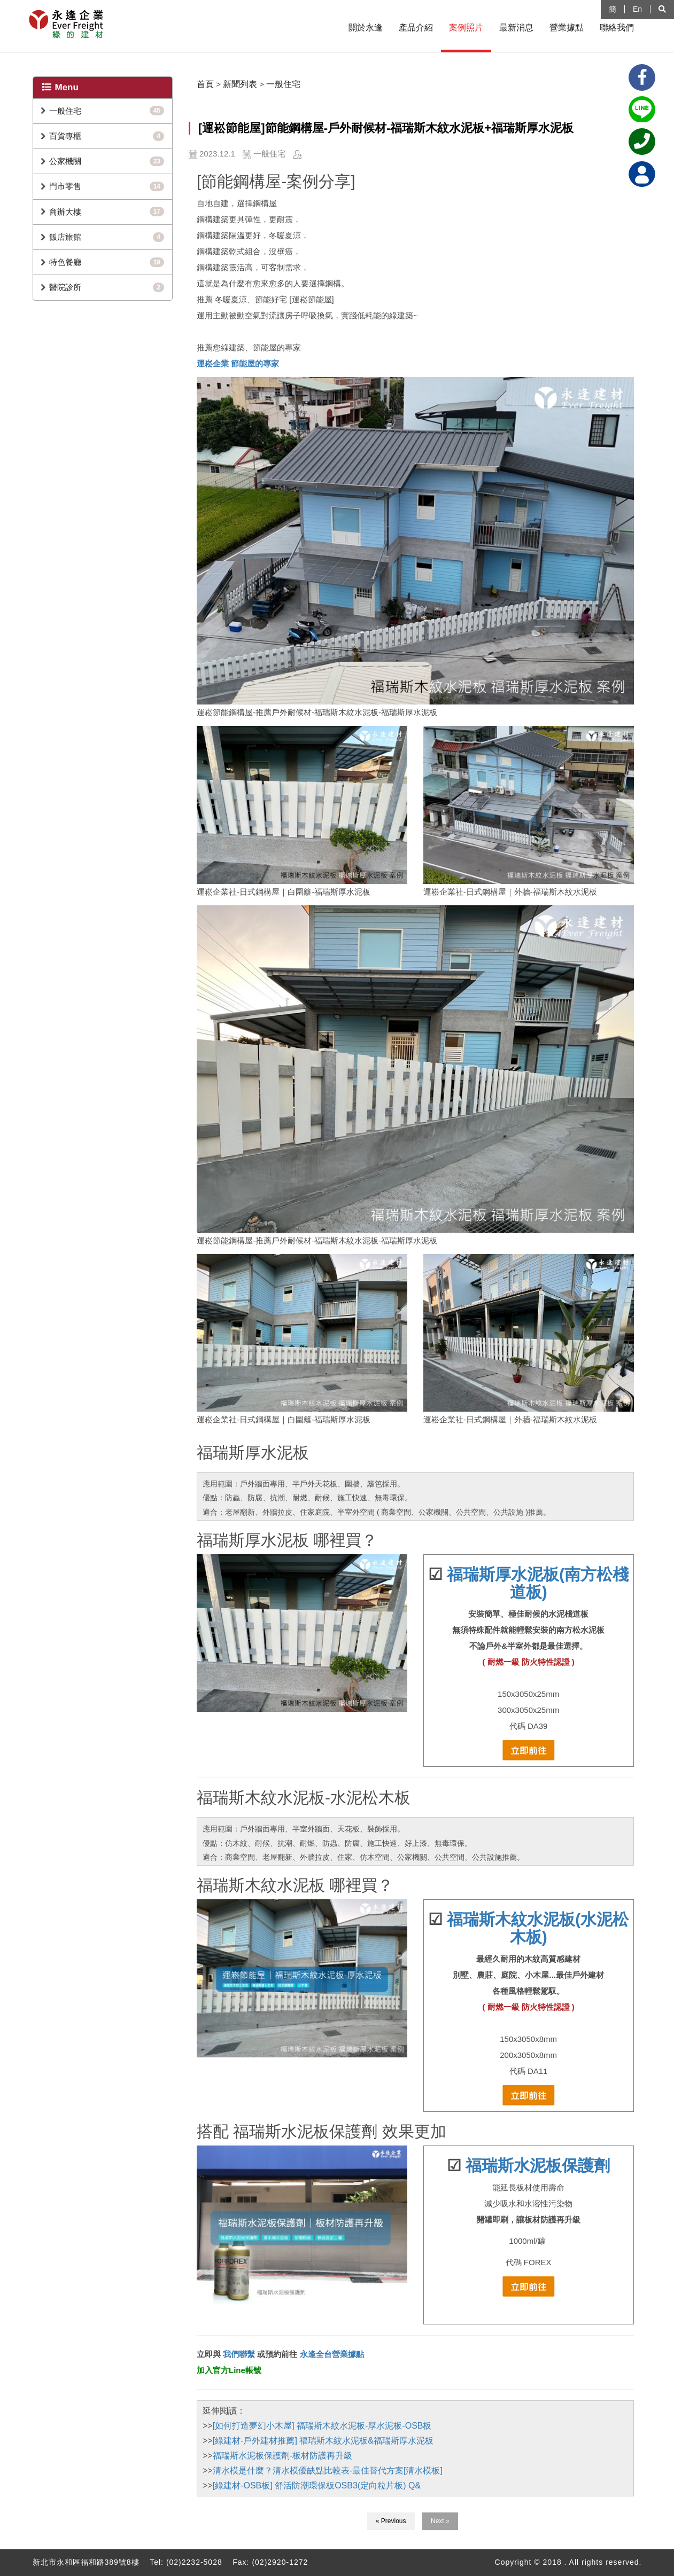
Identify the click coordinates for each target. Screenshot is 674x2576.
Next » (440, 2521)
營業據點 (566, 27)
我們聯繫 (238, 2354)
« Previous (391, 2521)
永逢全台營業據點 (332, 2354)
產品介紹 (416, 27)
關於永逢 (365, 27)
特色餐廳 (65, 262)
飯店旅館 (65, 236)
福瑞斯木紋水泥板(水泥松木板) (538, 1928)
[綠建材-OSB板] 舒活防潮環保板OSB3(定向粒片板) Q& (317, 2485)
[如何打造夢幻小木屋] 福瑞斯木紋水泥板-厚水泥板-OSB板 (322, 2425)
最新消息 (516, 27)
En (637, 9)
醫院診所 (65, 287)
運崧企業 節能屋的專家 (238, 363)
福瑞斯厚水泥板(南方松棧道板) (538, 1583)
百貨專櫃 (65, 135)
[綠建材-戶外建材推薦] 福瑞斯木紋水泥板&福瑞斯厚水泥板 (323, 2440)
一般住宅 (65, 110)
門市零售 (65, 186)
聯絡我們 (617, 27)
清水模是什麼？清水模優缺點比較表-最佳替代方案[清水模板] (328, 2470)
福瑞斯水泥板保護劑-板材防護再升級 (282, 2455)
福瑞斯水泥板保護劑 (538, 2165)
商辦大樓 (65, 211)
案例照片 (466, 27)
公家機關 (65, 161)
